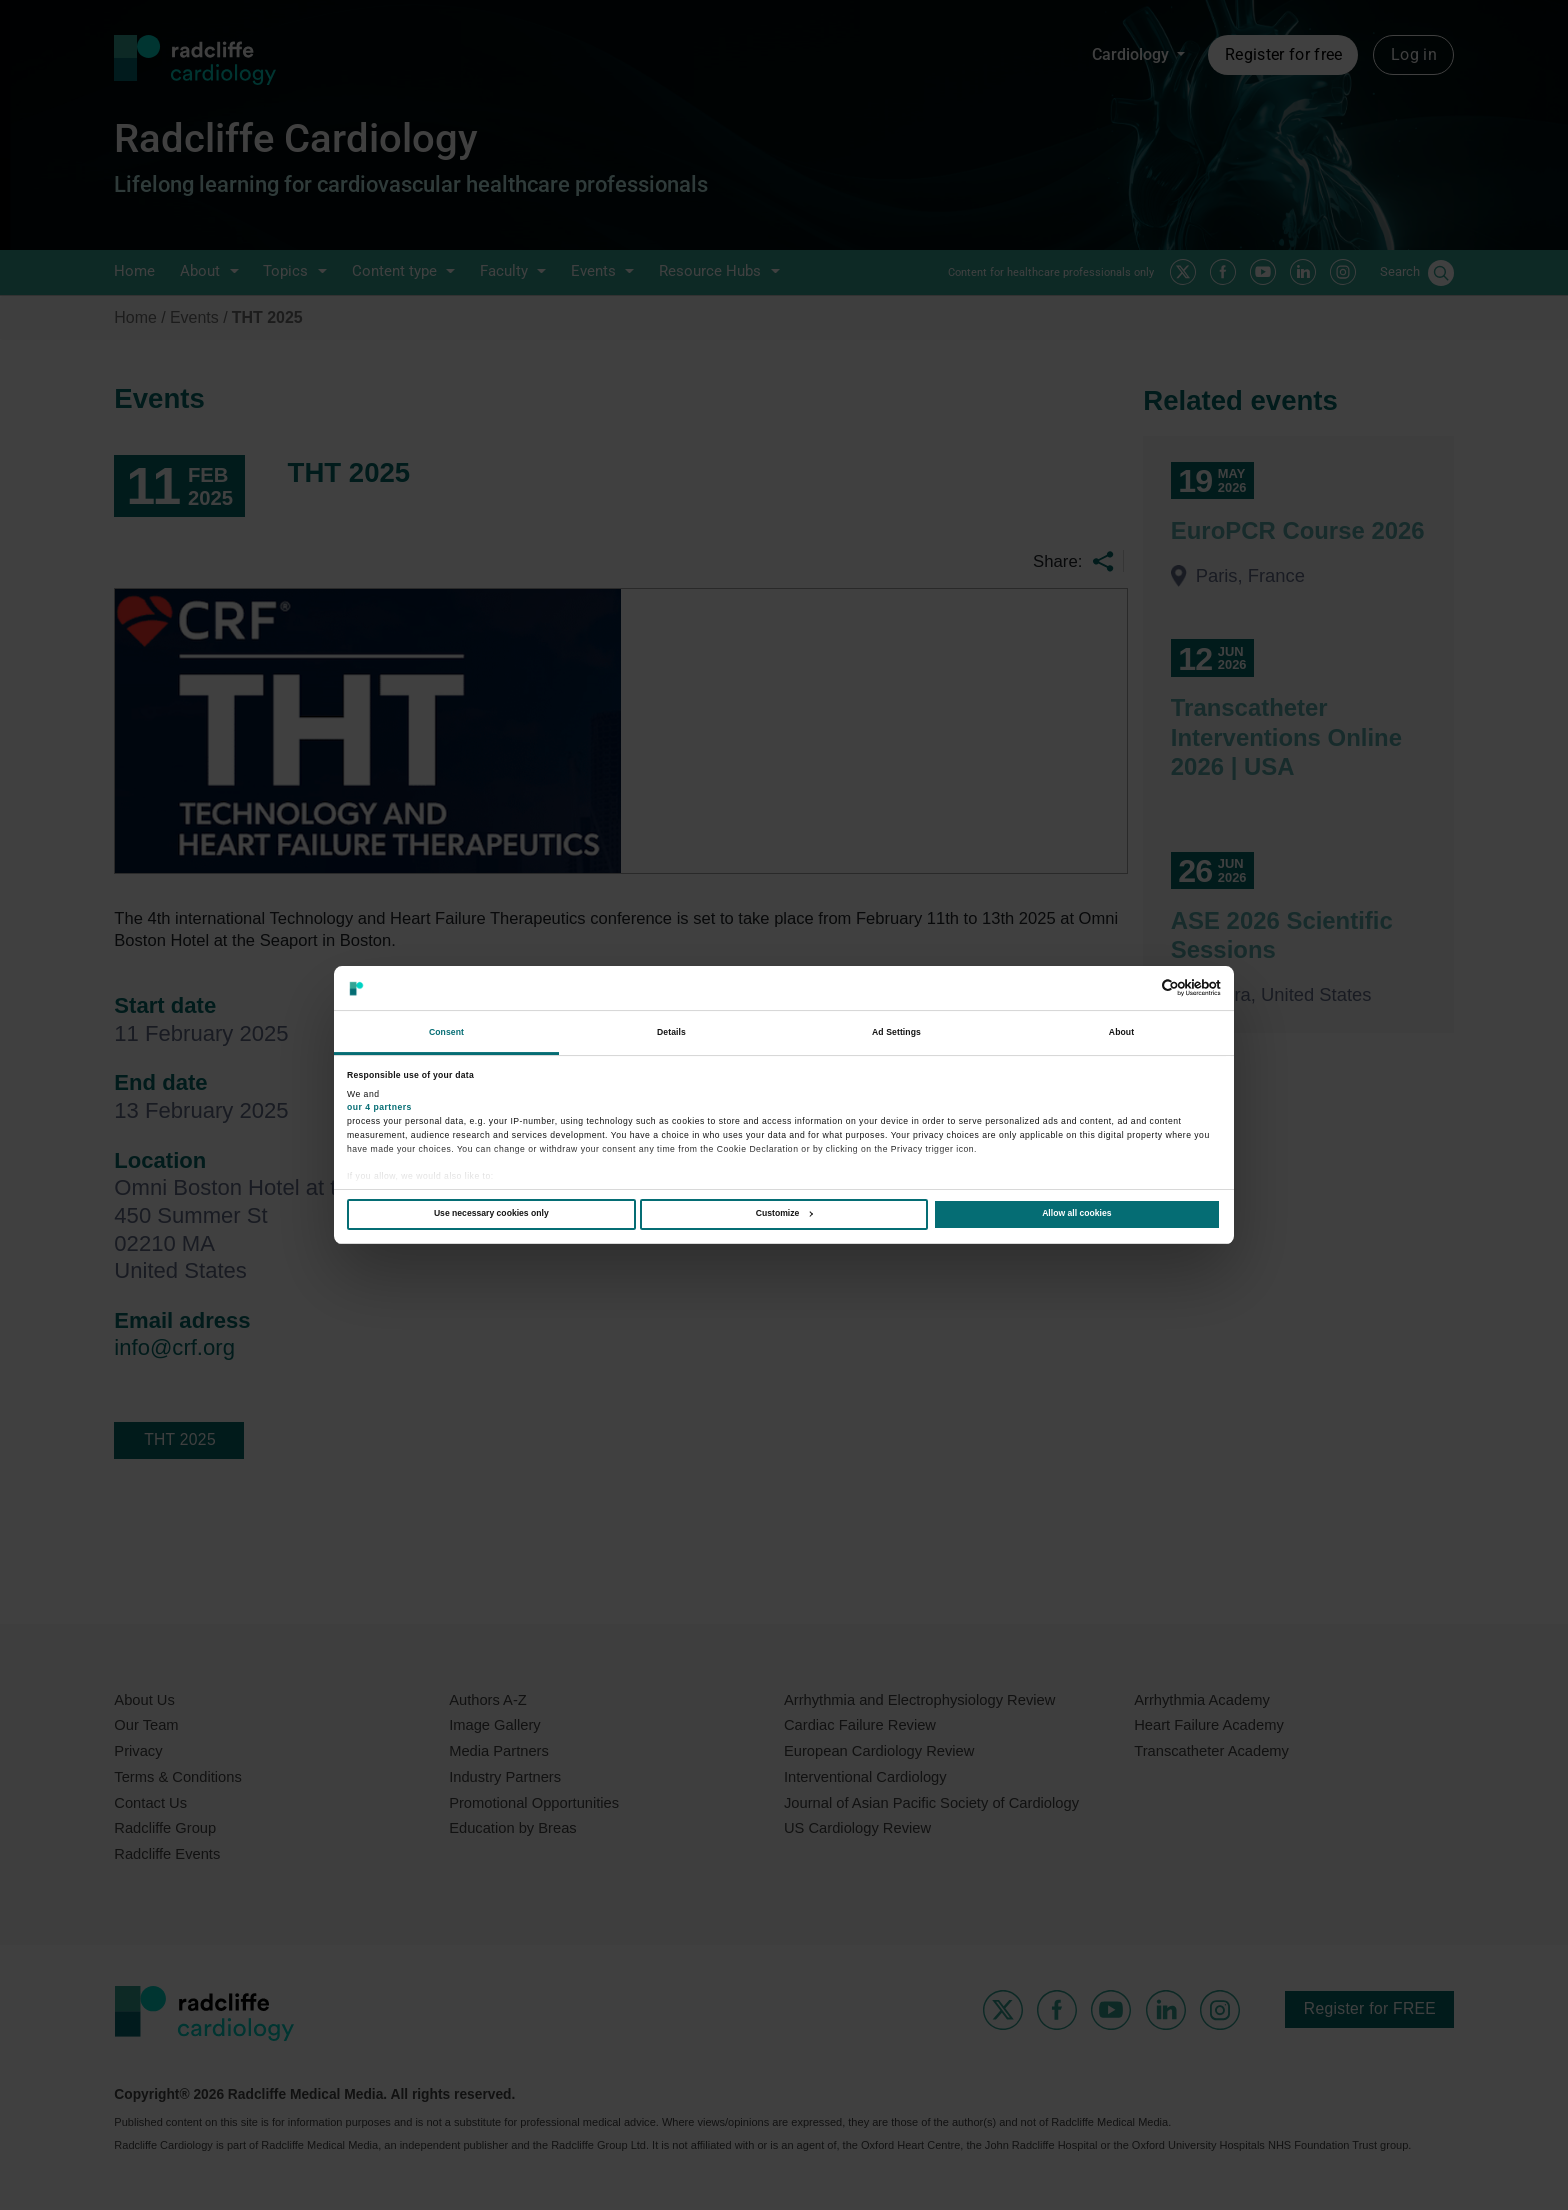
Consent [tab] (446, 1032)
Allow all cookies (1076, 1213)
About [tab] (1121, 1032)
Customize (784, 1213)
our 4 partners (379, 1107)
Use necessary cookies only (491, 1213)
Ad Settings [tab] (896, 1032)
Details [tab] (671, 1032)
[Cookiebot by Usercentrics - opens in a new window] (1133, 988)
